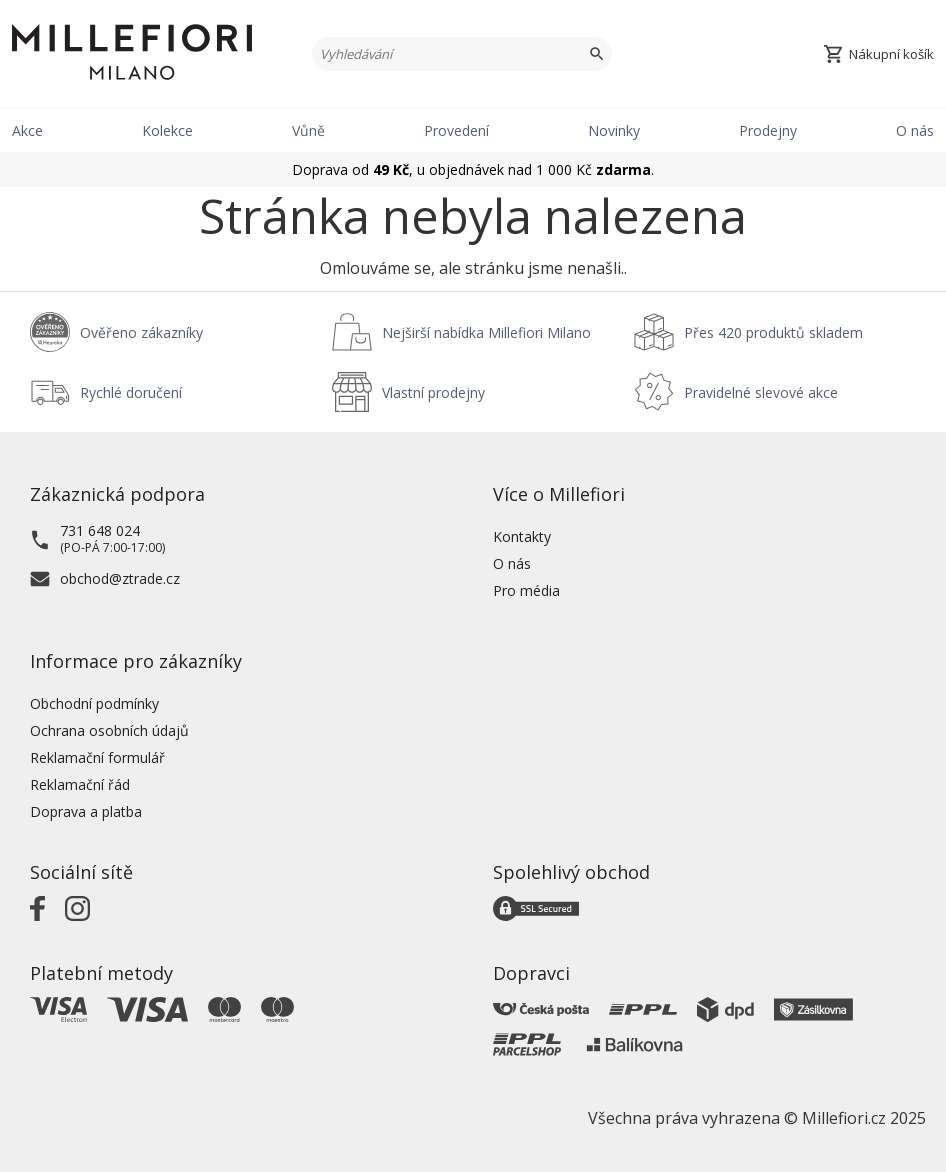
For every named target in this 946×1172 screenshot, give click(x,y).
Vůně (308, 130)
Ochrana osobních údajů (109, 730)
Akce (27, 130)
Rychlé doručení (131, 392)
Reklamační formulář (97, 757)
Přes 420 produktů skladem (773, 332)
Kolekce (167, 130)
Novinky (614, 130)
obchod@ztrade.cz (120, 578)
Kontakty (522, 536)
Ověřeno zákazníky (141, 332)
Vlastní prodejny (433, 392)
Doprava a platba (86, 811)
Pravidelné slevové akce (761, 392)
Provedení (456, 130)
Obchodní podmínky (94, 703)
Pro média (526, 590)
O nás (915, 130)
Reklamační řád (80, 784)
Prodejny (768, 130)
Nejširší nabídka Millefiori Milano (486, 332)
